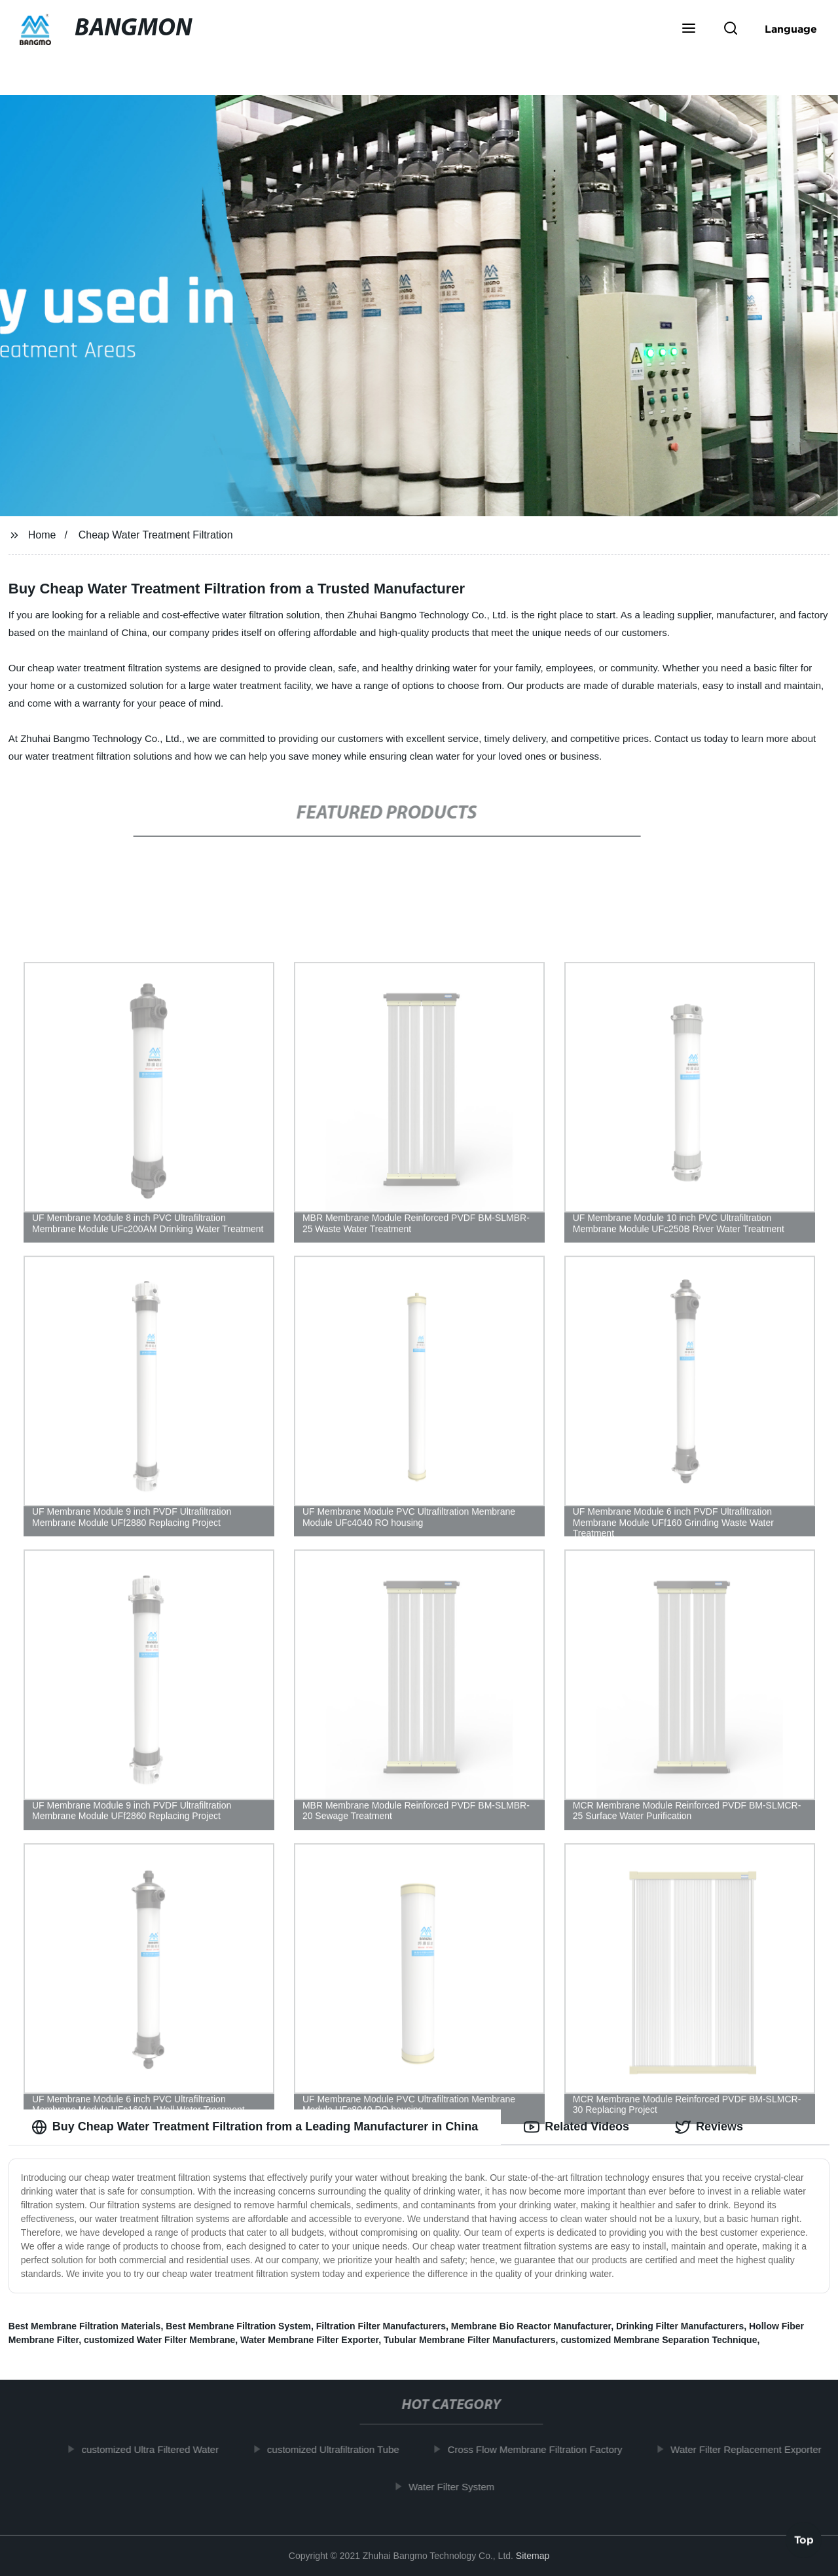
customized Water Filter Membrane (159, 2340)
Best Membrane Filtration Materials (85, 2326)
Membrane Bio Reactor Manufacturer (531, 2326)
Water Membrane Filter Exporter (309, 2340)
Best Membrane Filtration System (238, 2326)
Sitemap (532, 2555)
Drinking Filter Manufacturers (680, 2326)
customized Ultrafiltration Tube (340, 2449)
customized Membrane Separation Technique (658, 2340)
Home (42, 534)
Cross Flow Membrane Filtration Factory (542, 2449)
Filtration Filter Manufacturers (381, 2326)
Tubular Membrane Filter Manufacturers (470, 2340)
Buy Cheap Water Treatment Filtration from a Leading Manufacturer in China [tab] (254, 2127)
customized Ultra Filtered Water (158, 2449)
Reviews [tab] (709, 2127)
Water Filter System (458, 2486)
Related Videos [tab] (576, 2127)
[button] (688, 29)
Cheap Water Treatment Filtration (156, 534)
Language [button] (791, 29)
